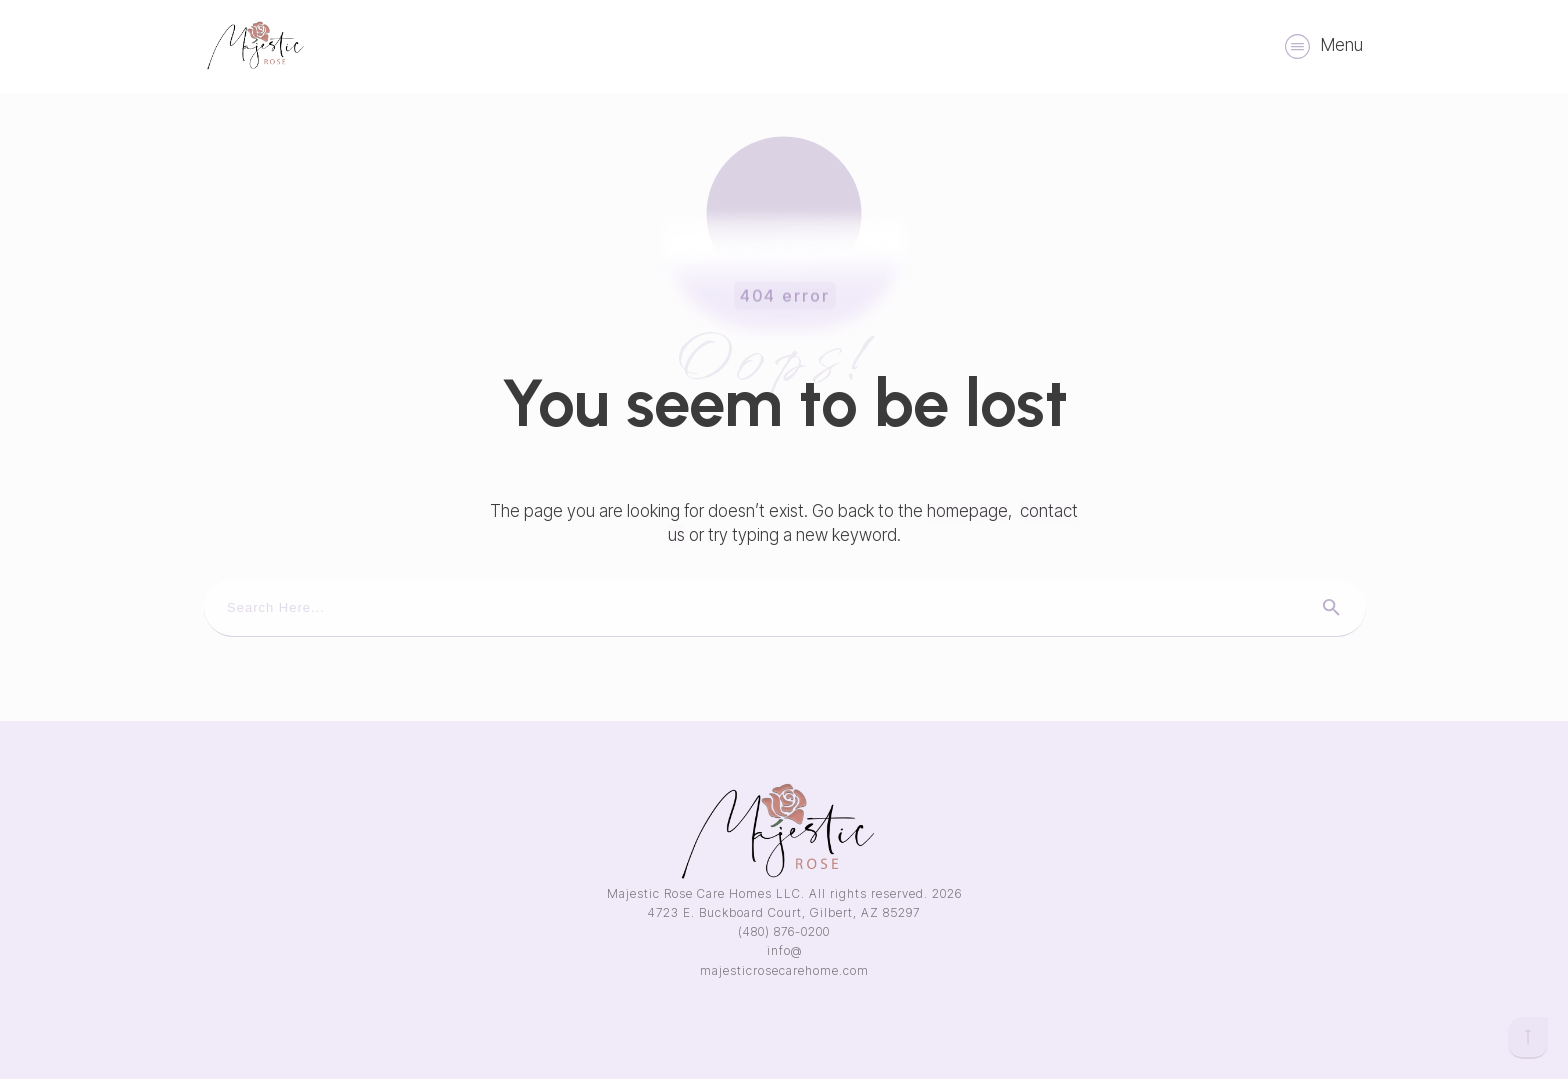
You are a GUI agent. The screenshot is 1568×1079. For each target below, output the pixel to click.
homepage (967, 511)
